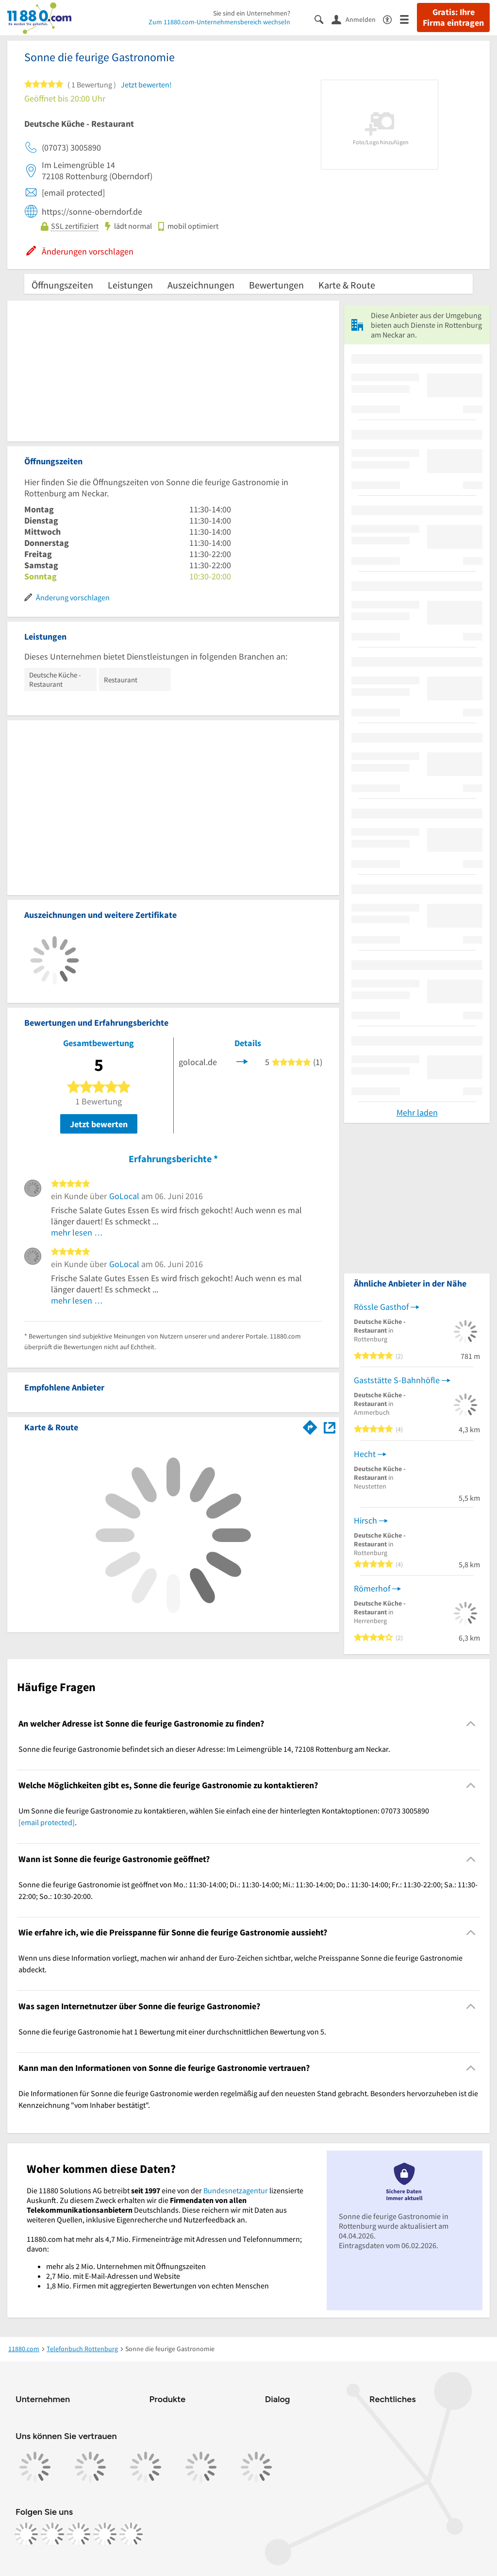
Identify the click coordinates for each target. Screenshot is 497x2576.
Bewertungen (276, 285)
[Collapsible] (471, 1723)
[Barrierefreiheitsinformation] (391, 18)
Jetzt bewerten (99, 1124)
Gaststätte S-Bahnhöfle (397, 1380)
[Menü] (408, 18)
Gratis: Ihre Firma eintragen (453, 17)
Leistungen (130, 285)
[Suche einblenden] (323, 18)
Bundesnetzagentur (235, 2190)
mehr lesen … (77, 1232)
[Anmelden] (357, 19)
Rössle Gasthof (381, 1306)
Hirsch (365, 1520)
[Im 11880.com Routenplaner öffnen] (310, 1425)
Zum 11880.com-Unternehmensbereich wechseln (219, 21)
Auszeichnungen (200, 285)
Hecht (365, 1453)
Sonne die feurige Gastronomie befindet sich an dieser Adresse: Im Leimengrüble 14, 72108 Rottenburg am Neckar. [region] (204, 1749)
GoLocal (124, 1196)
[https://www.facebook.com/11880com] (26, 2534)
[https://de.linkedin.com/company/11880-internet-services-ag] (105, 2534)
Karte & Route (346, 285)
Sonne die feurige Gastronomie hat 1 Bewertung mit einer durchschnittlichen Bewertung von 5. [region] (172, 2031)
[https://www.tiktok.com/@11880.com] (78, 2534)
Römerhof (372, 1588)
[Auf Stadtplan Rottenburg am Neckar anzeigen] (329, 1426)
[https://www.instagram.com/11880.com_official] (52, 2534)
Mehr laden (417, 1112)
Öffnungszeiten (62, 285)
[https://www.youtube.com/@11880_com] (131, 2534)
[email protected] (46, 1822)
